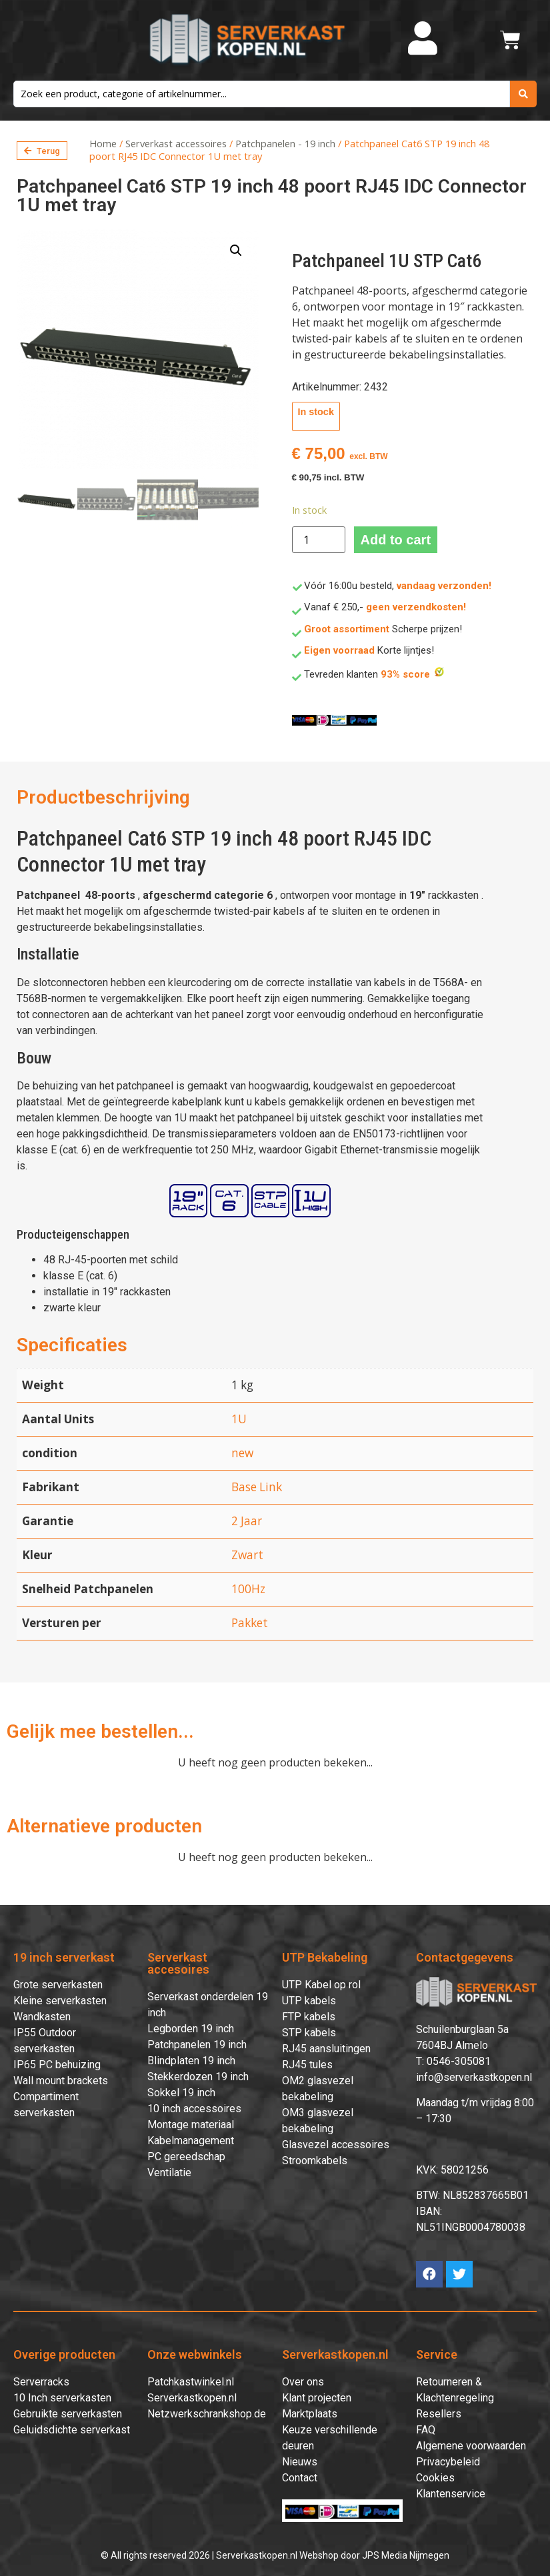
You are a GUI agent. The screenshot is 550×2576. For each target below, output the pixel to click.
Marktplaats (309, 2413)
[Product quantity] (318, 539)
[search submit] (523, 94)
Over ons (303, 2381)
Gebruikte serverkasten (67, 2413)
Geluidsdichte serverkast (71, 2429)
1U (239, 1419)
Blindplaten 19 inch (191, 2060)
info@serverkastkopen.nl (474, 2077)
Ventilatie (169, 2172)
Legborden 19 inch (190, 2028)
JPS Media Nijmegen (405, 2555)
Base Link (256, 1487)
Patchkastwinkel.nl (190, 2381)
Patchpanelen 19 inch (197, 2044)
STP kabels (309, 2032)
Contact (299, 2477)
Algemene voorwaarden (471, 2445)
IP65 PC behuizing (57, 2064)
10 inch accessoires (194, 2108)
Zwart (247, 1555)
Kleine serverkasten (60, 2000)
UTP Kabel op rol (321, 1984)
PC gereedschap (186, 2156)
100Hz (248, 1589)
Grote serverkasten (58, 1984)
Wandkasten (42, 2016)
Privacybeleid (448, 2461)
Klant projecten (316, 2397)
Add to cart (396, 539)
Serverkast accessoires (176, 143)
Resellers (438, 2413)
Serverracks (41, 2381)
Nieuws (299, 2461)
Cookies (435, 2477)
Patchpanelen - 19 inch (285, 143)
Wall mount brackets (60, 2080)
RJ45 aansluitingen (326, 2048)
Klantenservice (450, 2493)
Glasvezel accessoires (335, 2144)
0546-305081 (459, 2061)
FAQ (425, 2429)
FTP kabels (308, 2016)
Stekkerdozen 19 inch (198, 2076)
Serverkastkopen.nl (192, 2397)
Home (103, 143)
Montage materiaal (190, 2124)
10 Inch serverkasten (62, 2397)
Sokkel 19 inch (181, 2092)
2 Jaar (246, 1521)
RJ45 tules (307, 2064)
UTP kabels (309, 2000)
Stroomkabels (314, 2160)
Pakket (249, 1622)
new (242, 1453)
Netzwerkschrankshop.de (206, 2413)
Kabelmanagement (190, 2140)
